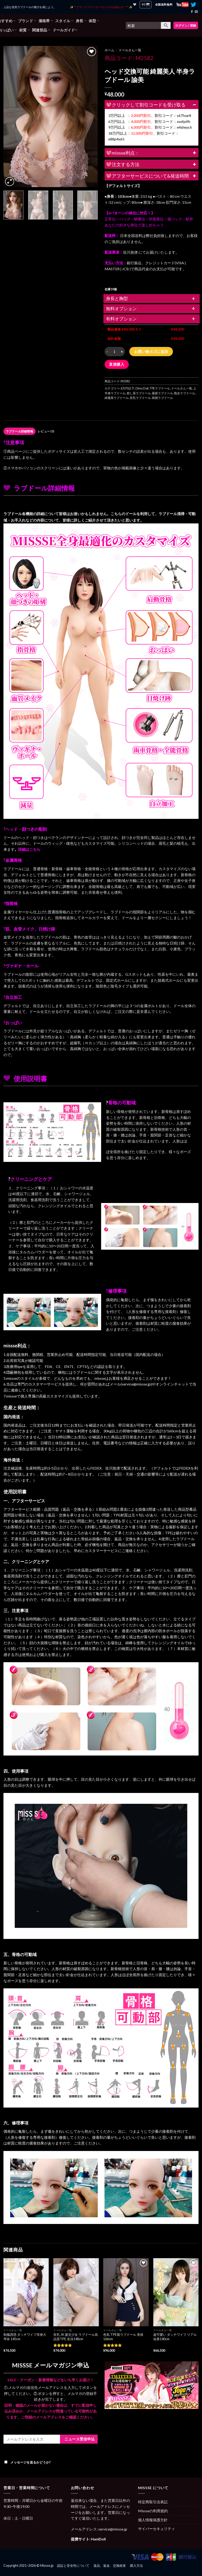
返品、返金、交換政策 (109, 2565)
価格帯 (46, 20)
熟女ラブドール (184, 393)
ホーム (109, 50)
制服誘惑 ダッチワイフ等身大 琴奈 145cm (24, 2337)
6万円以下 (127, 388)
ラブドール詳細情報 (19, 431)
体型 (94, 20)
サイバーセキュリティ (156, 2528)
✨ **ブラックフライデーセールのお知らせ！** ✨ (101, 7)
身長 (81, 20)
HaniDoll (98, 2539)
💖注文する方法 (151, 164)
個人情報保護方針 (153, 2520)
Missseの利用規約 (153, 2511)
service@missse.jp (112, 2529)
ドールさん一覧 (130, 50)
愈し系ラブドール (139, 393)
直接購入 (116, 364)
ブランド (27, 20)
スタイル (64, 20)
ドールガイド (65, 30)
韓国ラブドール (162, 398)
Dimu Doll (142, 388)
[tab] (19, 431)
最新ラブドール (162, 393)
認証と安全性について (73, 2565)
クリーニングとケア (31, 1179)
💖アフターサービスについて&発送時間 (151, 176)
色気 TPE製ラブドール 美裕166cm (123, 2337)
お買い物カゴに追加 (151, 351)
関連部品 (41, 30)
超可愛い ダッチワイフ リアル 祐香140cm (175, 2337)
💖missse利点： (151, 152)
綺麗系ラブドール (117, 398)
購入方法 (136, 2565)
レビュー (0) (46, 431)
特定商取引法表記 (153, 2502)
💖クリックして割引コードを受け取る (151, 104)
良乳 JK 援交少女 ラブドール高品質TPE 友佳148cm (75, 2337)
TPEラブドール (160, 388)
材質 (24, 30)
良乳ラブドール (140, 398)
